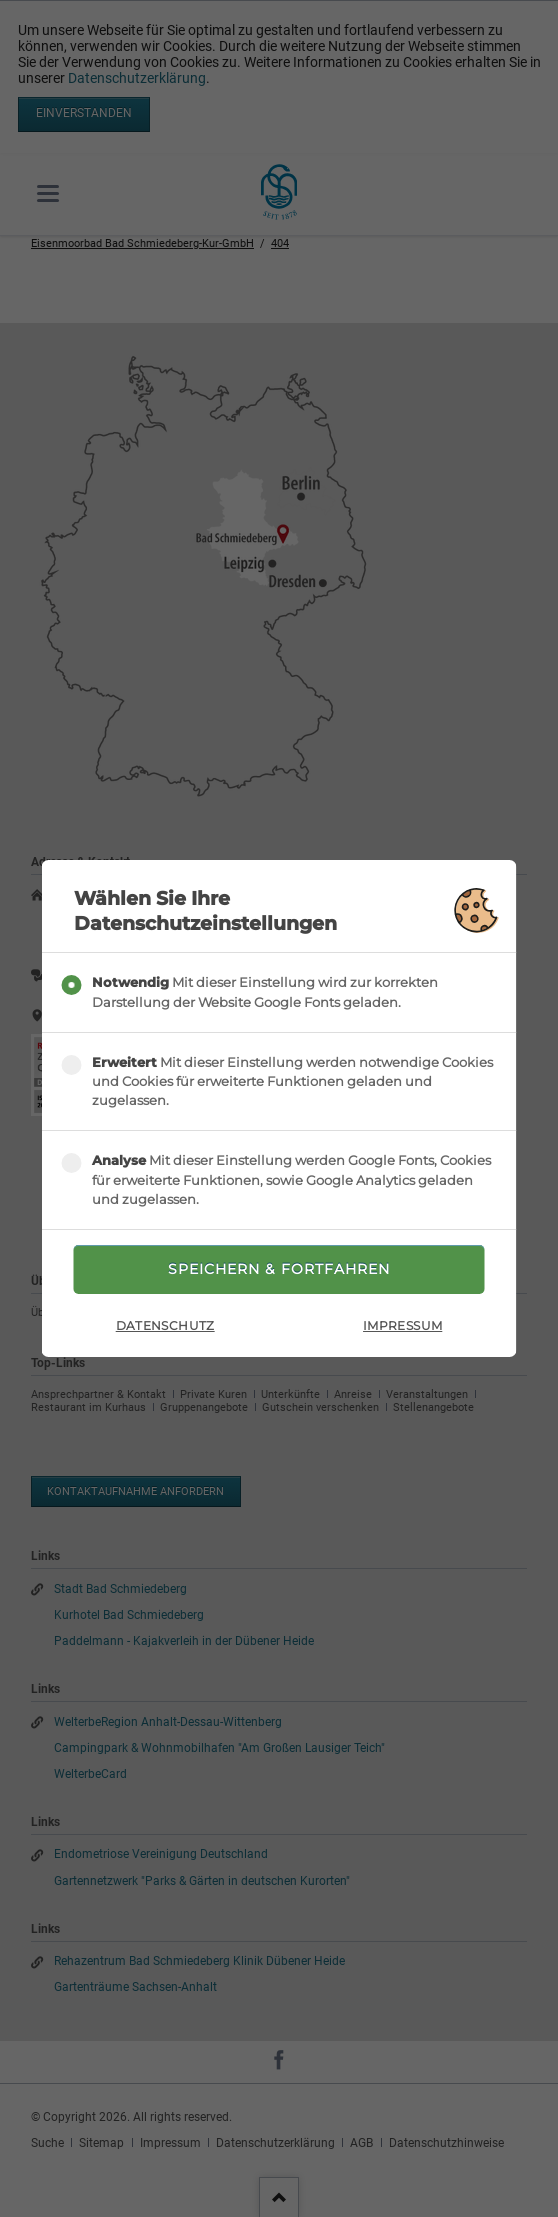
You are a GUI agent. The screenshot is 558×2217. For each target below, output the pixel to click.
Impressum (402, 1325)
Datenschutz (165, 1325)
